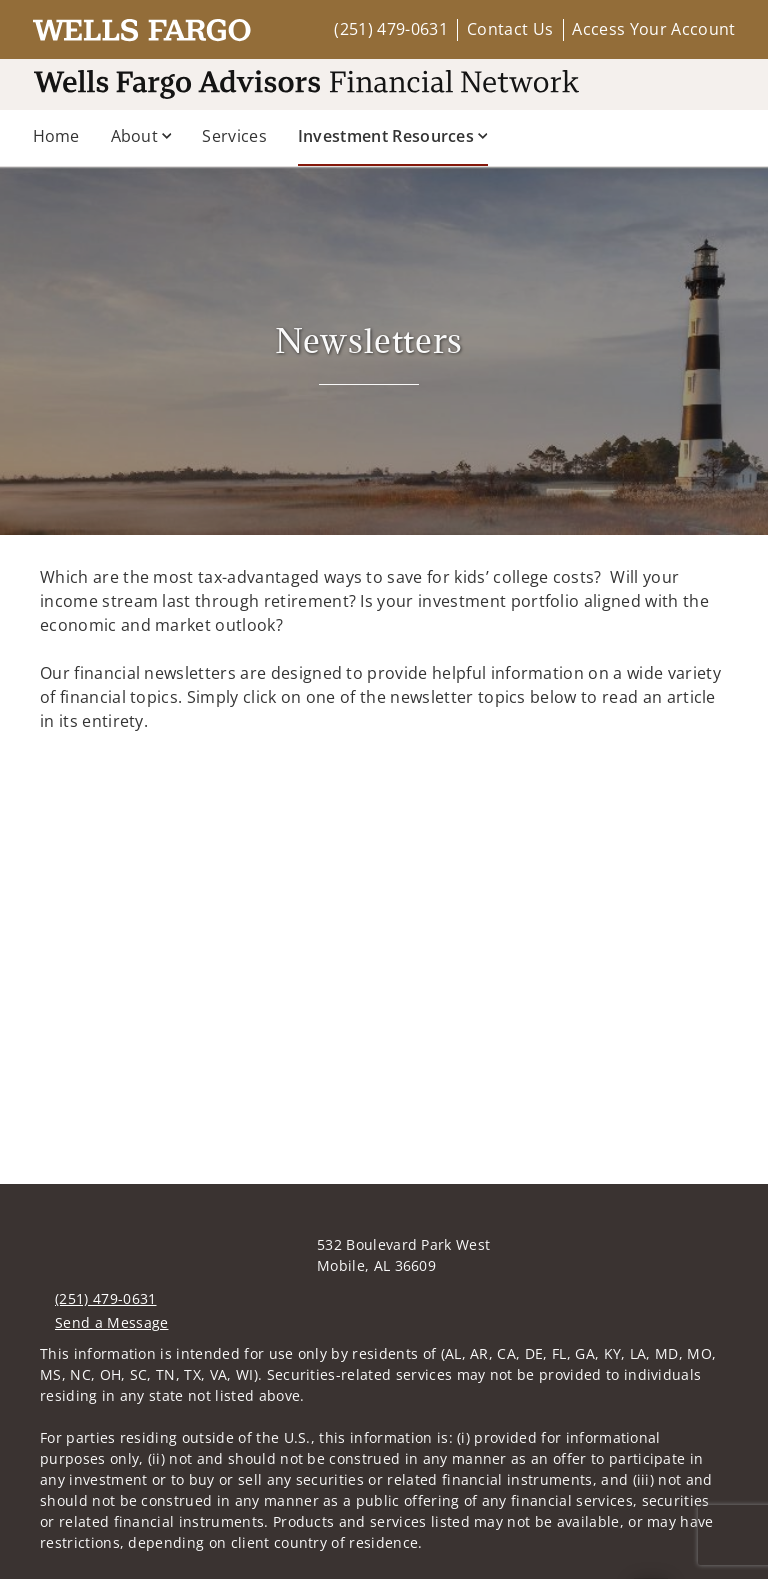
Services (234, 136)
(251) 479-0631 (390, 29)
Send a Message (111, 1322)
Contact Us (510, 29)
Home (56, 136)
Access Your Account (653, 29)
